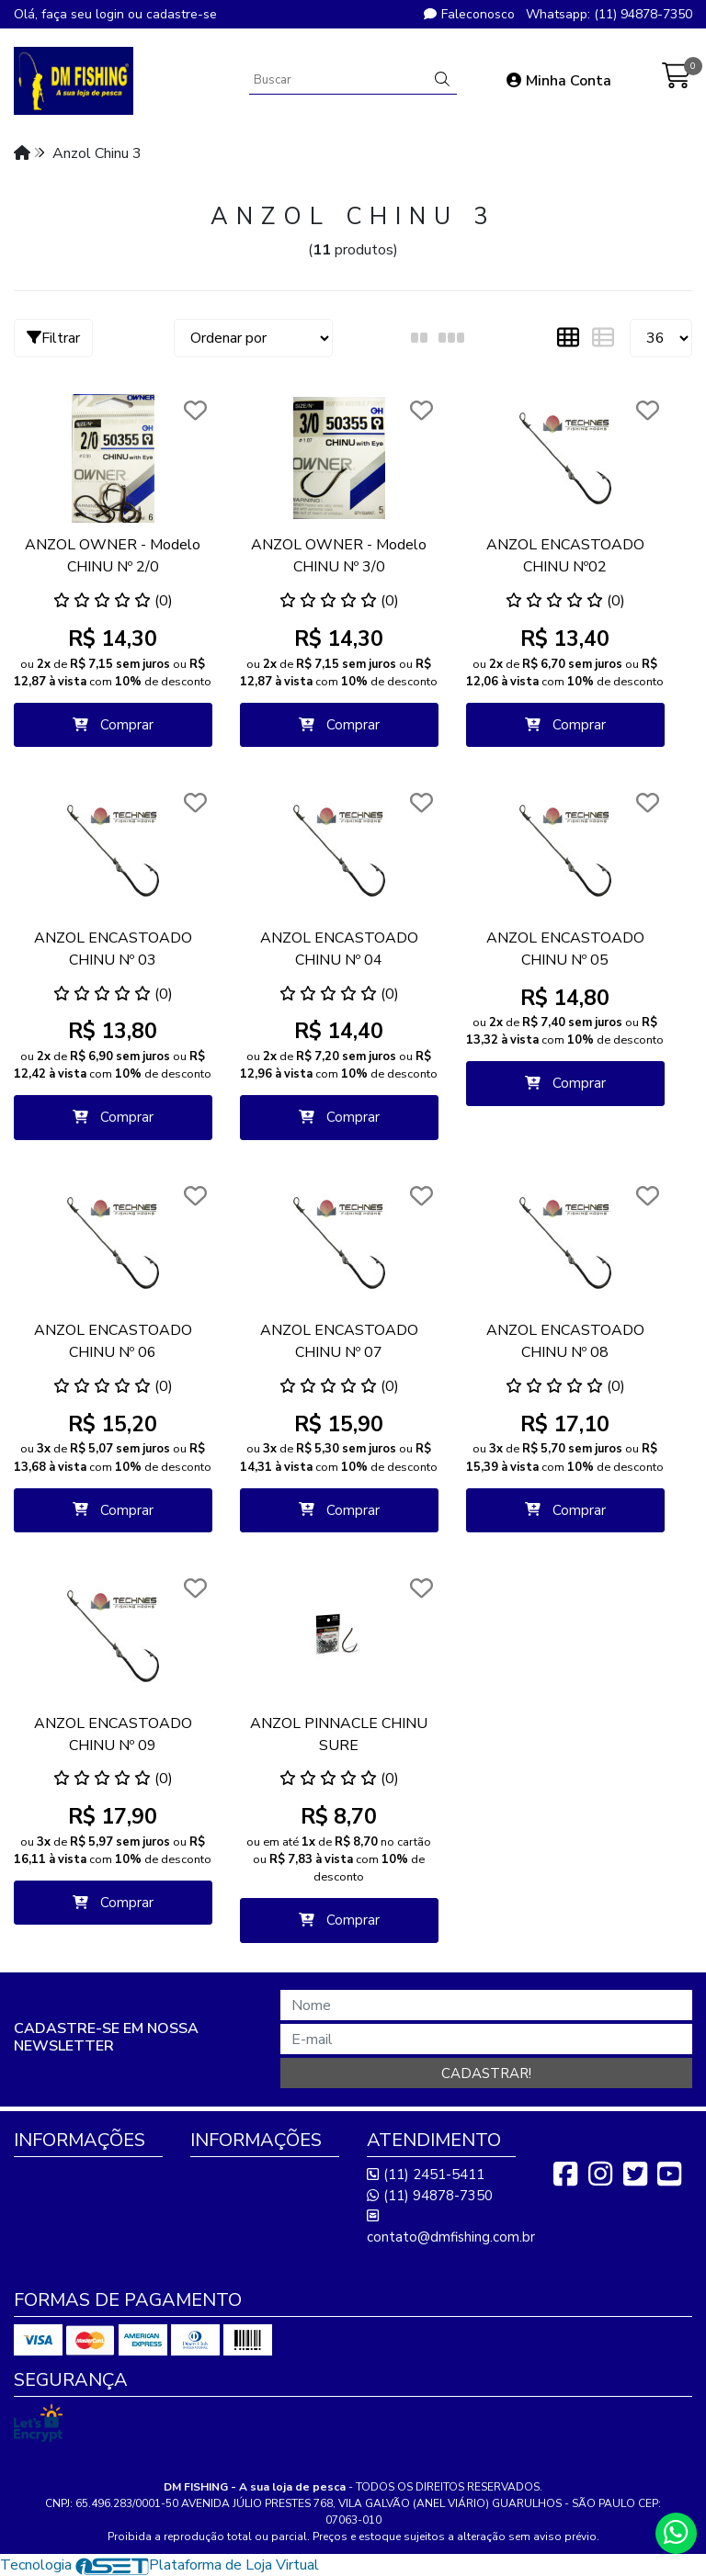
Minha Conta (559, 81)
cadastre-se (181, 14)
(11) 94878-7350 (430, 2195)
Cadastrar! (486, 2073)
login (112, 14)
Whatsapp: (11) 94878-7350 (609, 14)
